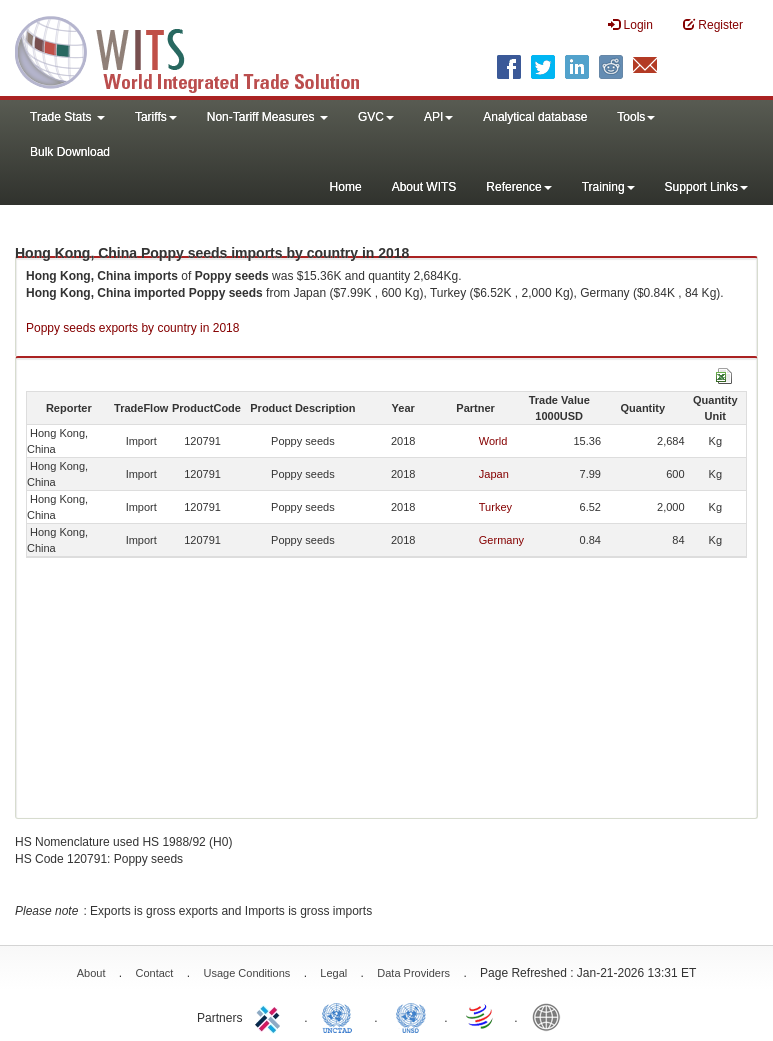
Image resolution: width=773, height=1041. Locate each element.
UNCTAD (341, 1016)
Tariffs (156, 117)
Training (608, 187)
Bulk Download (70, 152)
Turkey (495, 507)
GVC (376, 117)
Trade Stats (67, 117)
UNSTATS (411, 1016)
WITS (200, 50)
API (438, 117)
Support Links (706, 187)
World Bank (551, 1016)
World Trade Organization (481, 1016)
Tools (636, 117)
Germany (501, 540)
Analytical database (535, 117)
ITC (271, 1016)
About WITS (424, 187)
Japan (494, 474)
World (493, 441)
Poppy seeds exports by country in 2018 (132, 328)
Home (346, 187)
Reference (518, 187)
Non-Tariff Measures (267, 117)
